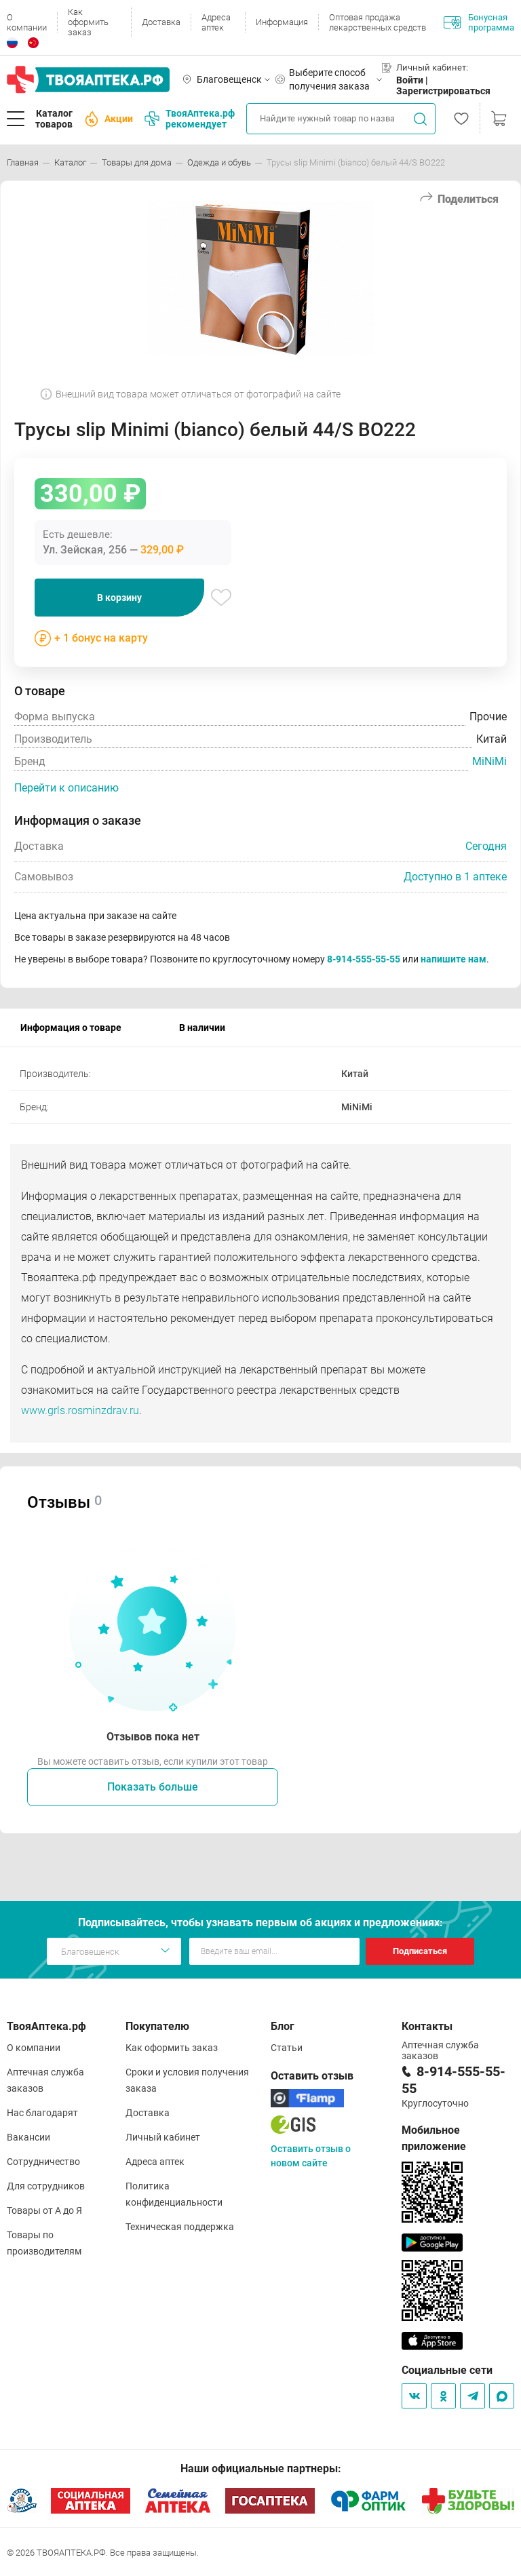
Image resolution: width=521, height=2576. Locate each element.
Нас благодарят (42, 2112)
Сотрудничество (43, 2161)
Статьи (287, 2047)
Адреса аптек (216, 22)
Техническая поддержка (180, 2226)
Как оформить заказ (88, 22)
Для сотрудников (46, 2186)
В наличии (202, 1027)
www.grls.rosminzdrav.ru (80, 1410)
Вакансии (28, 2137)
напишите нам (453, 959)
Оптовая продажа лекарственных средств (377, 22)
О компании (27, 22)
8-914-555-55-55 (363, 959)
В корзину (119, 597)
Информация (282, 22)
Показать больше (152, 1786)
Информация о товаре (70, 1027)
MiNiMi (489, 761)
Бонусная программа (479, 22)
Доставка (161, 22)
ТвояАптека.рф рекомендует (189, 119)
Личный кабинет (163, 2137)
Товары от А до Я (44, 2210)
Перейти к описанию (66, 787)
